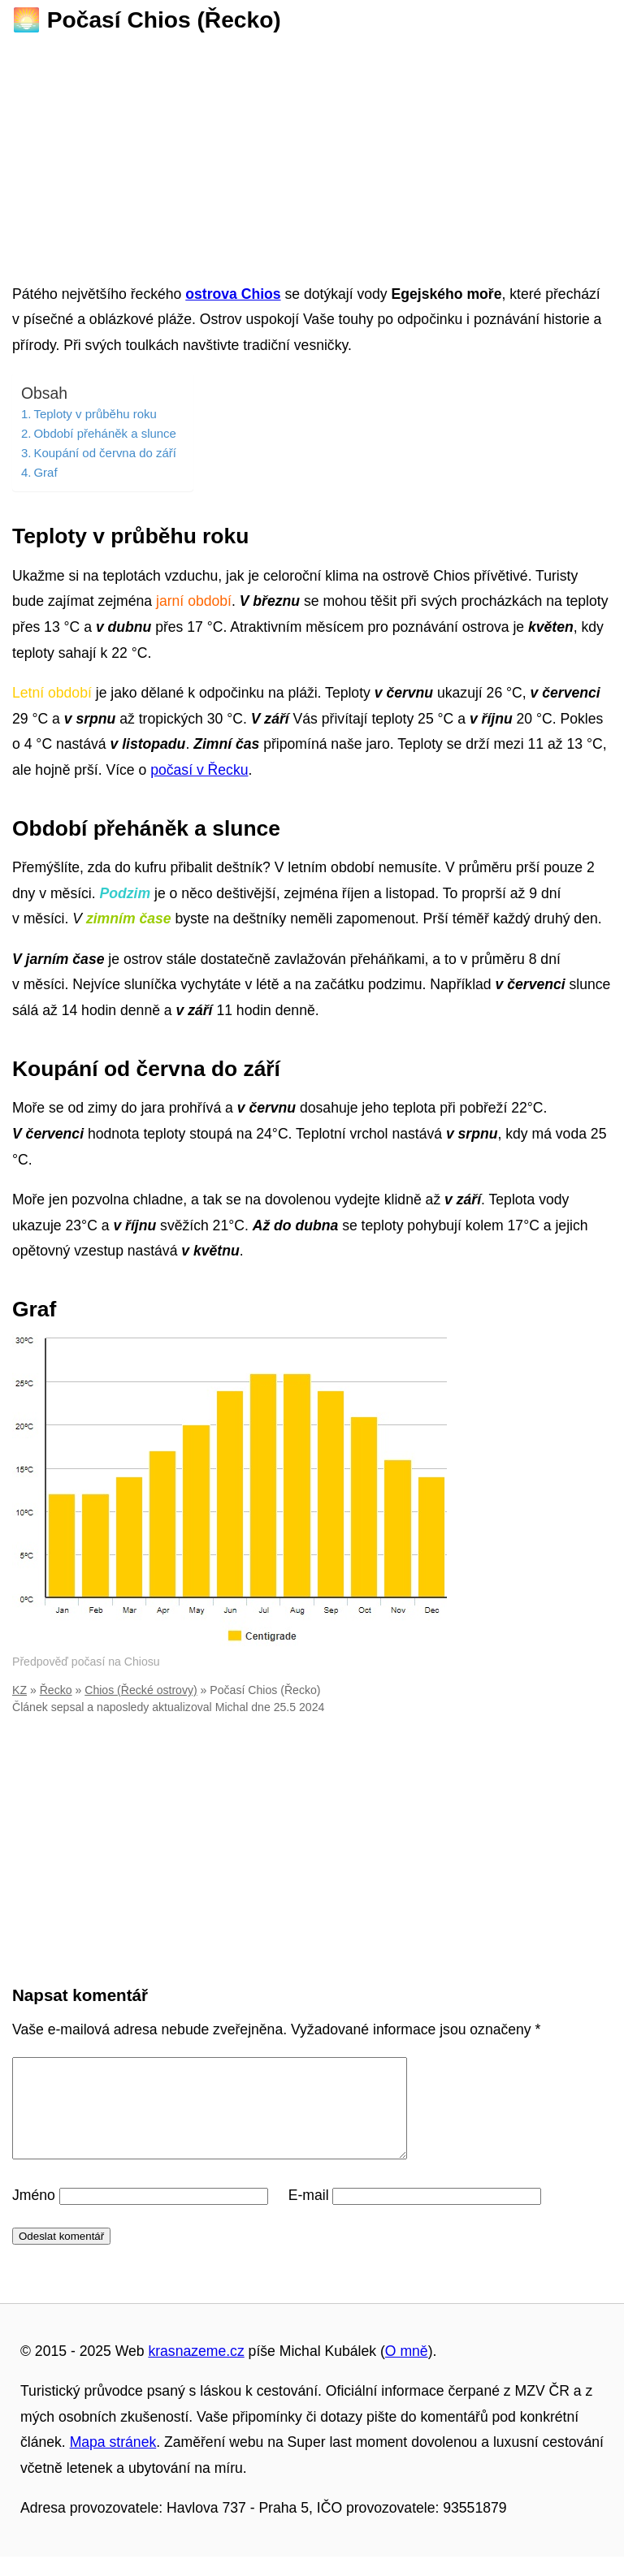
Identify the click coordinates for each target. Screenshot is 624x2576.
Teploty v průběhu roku (94, 414)
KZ (19, 1689)
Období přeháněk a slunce (104, 433)
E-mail (308, 2214)
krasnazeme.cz (196, 2370)
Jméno (33, 2214)
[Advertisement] (312, 153)
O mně (406, 2370)
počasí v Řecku (199, 770)
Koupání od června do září (104, 453)
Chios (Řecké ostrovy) (140, 1689)
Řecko (56, 1689)
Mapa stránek (113, 2461)
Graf (45, 472)
